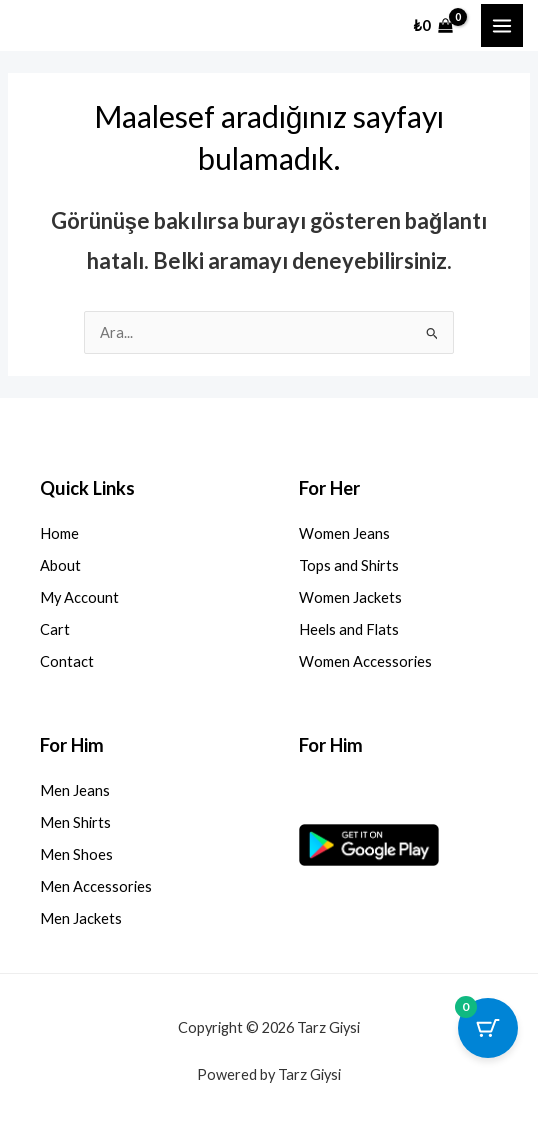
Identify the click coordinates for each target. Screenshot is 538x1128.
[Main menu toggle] (502, 25)
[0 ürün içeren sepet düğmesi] (488, 1028)
